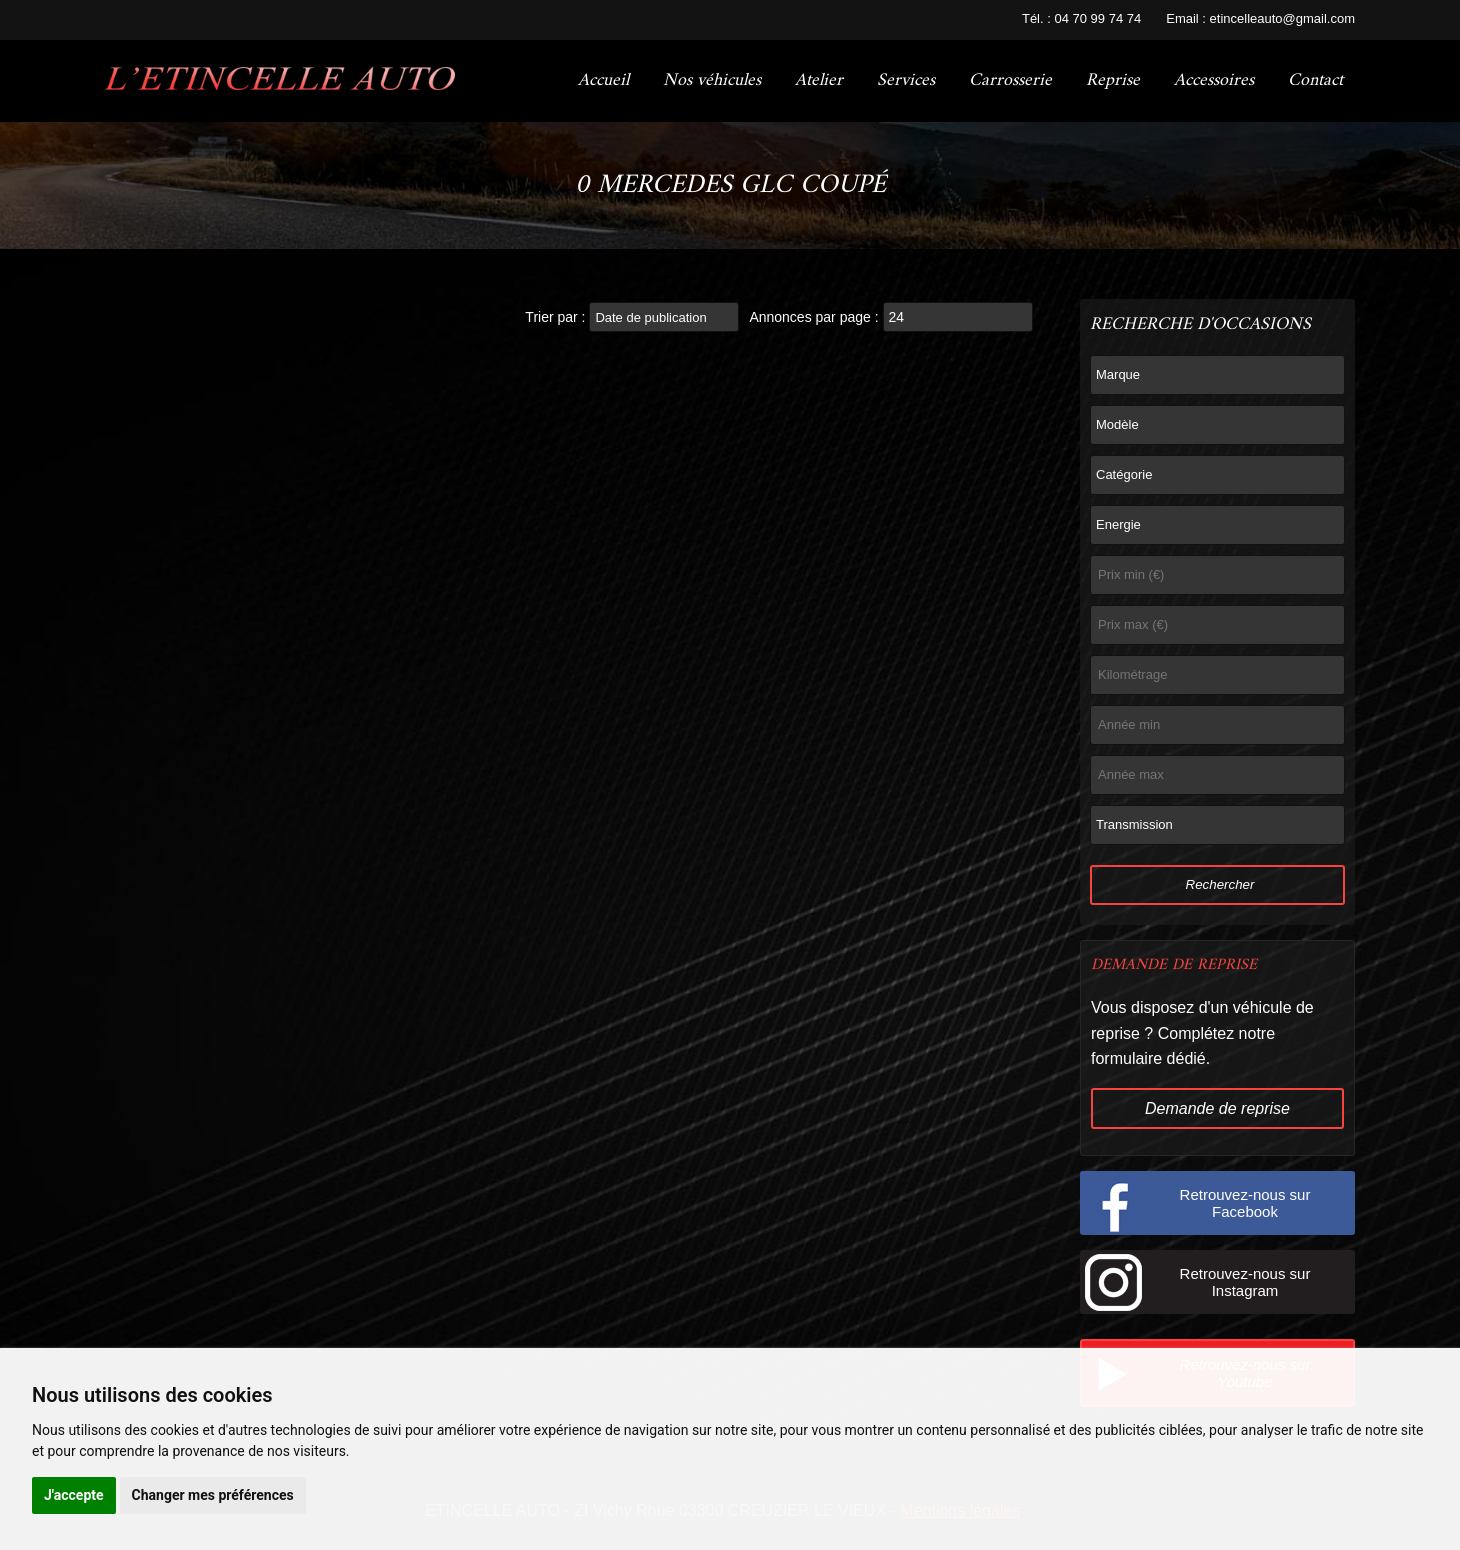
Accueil (603, 80)
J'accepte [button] (74, 1495)
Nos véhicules (712, 80)
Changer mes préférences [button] (213, 1495)
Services (906, 80)
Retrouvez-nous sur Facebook (1245, 1203)
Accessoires (1214, 80)
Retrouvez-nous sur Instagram (1245, 1282)
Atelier (819, 80)
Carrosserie (1010, 80)
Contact (1315, 80)
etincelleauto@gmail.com (1282, 18)
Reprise (1113, 80)
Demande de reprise (1217, 1108)
